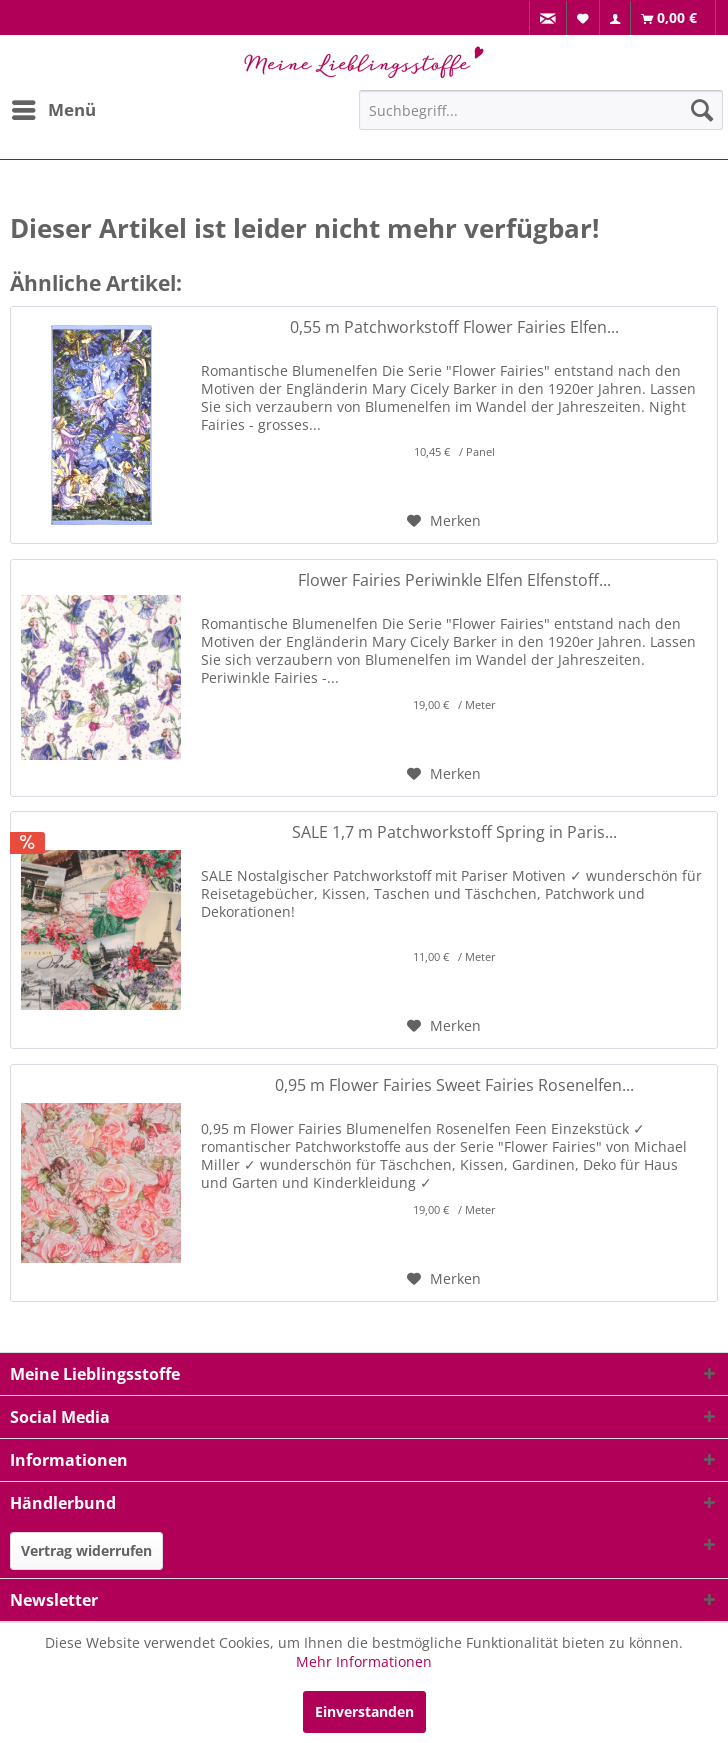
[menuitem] (548, 18)
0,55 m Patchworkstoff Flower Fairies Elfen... (454, 327)
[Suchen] (702, 110)
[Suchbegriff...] (541, 110)
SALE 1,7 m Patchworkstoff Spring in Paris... (454, 832)
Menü (54, 107)
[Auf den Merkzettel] (444, 521)
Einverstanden (364, 1711)
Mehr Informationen (364, 1661)
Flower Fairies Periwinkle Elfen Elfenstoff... (454, 580)
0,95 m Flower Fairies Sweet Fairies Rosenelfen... (454, 1085)
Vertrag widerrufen (86, 1550)
